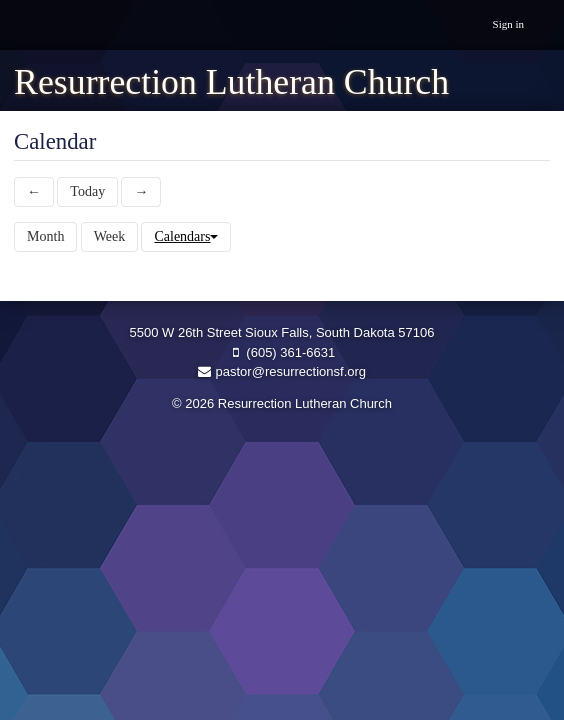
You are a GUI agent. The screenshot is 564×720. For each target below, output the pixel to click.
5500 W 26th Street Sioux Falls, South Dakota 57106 (282, 332)
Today (87, 191)
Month (45, 236)
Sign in (508, 24)
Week (110, 236)
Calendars (186, 236)
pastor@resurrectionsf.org (282, 371)
